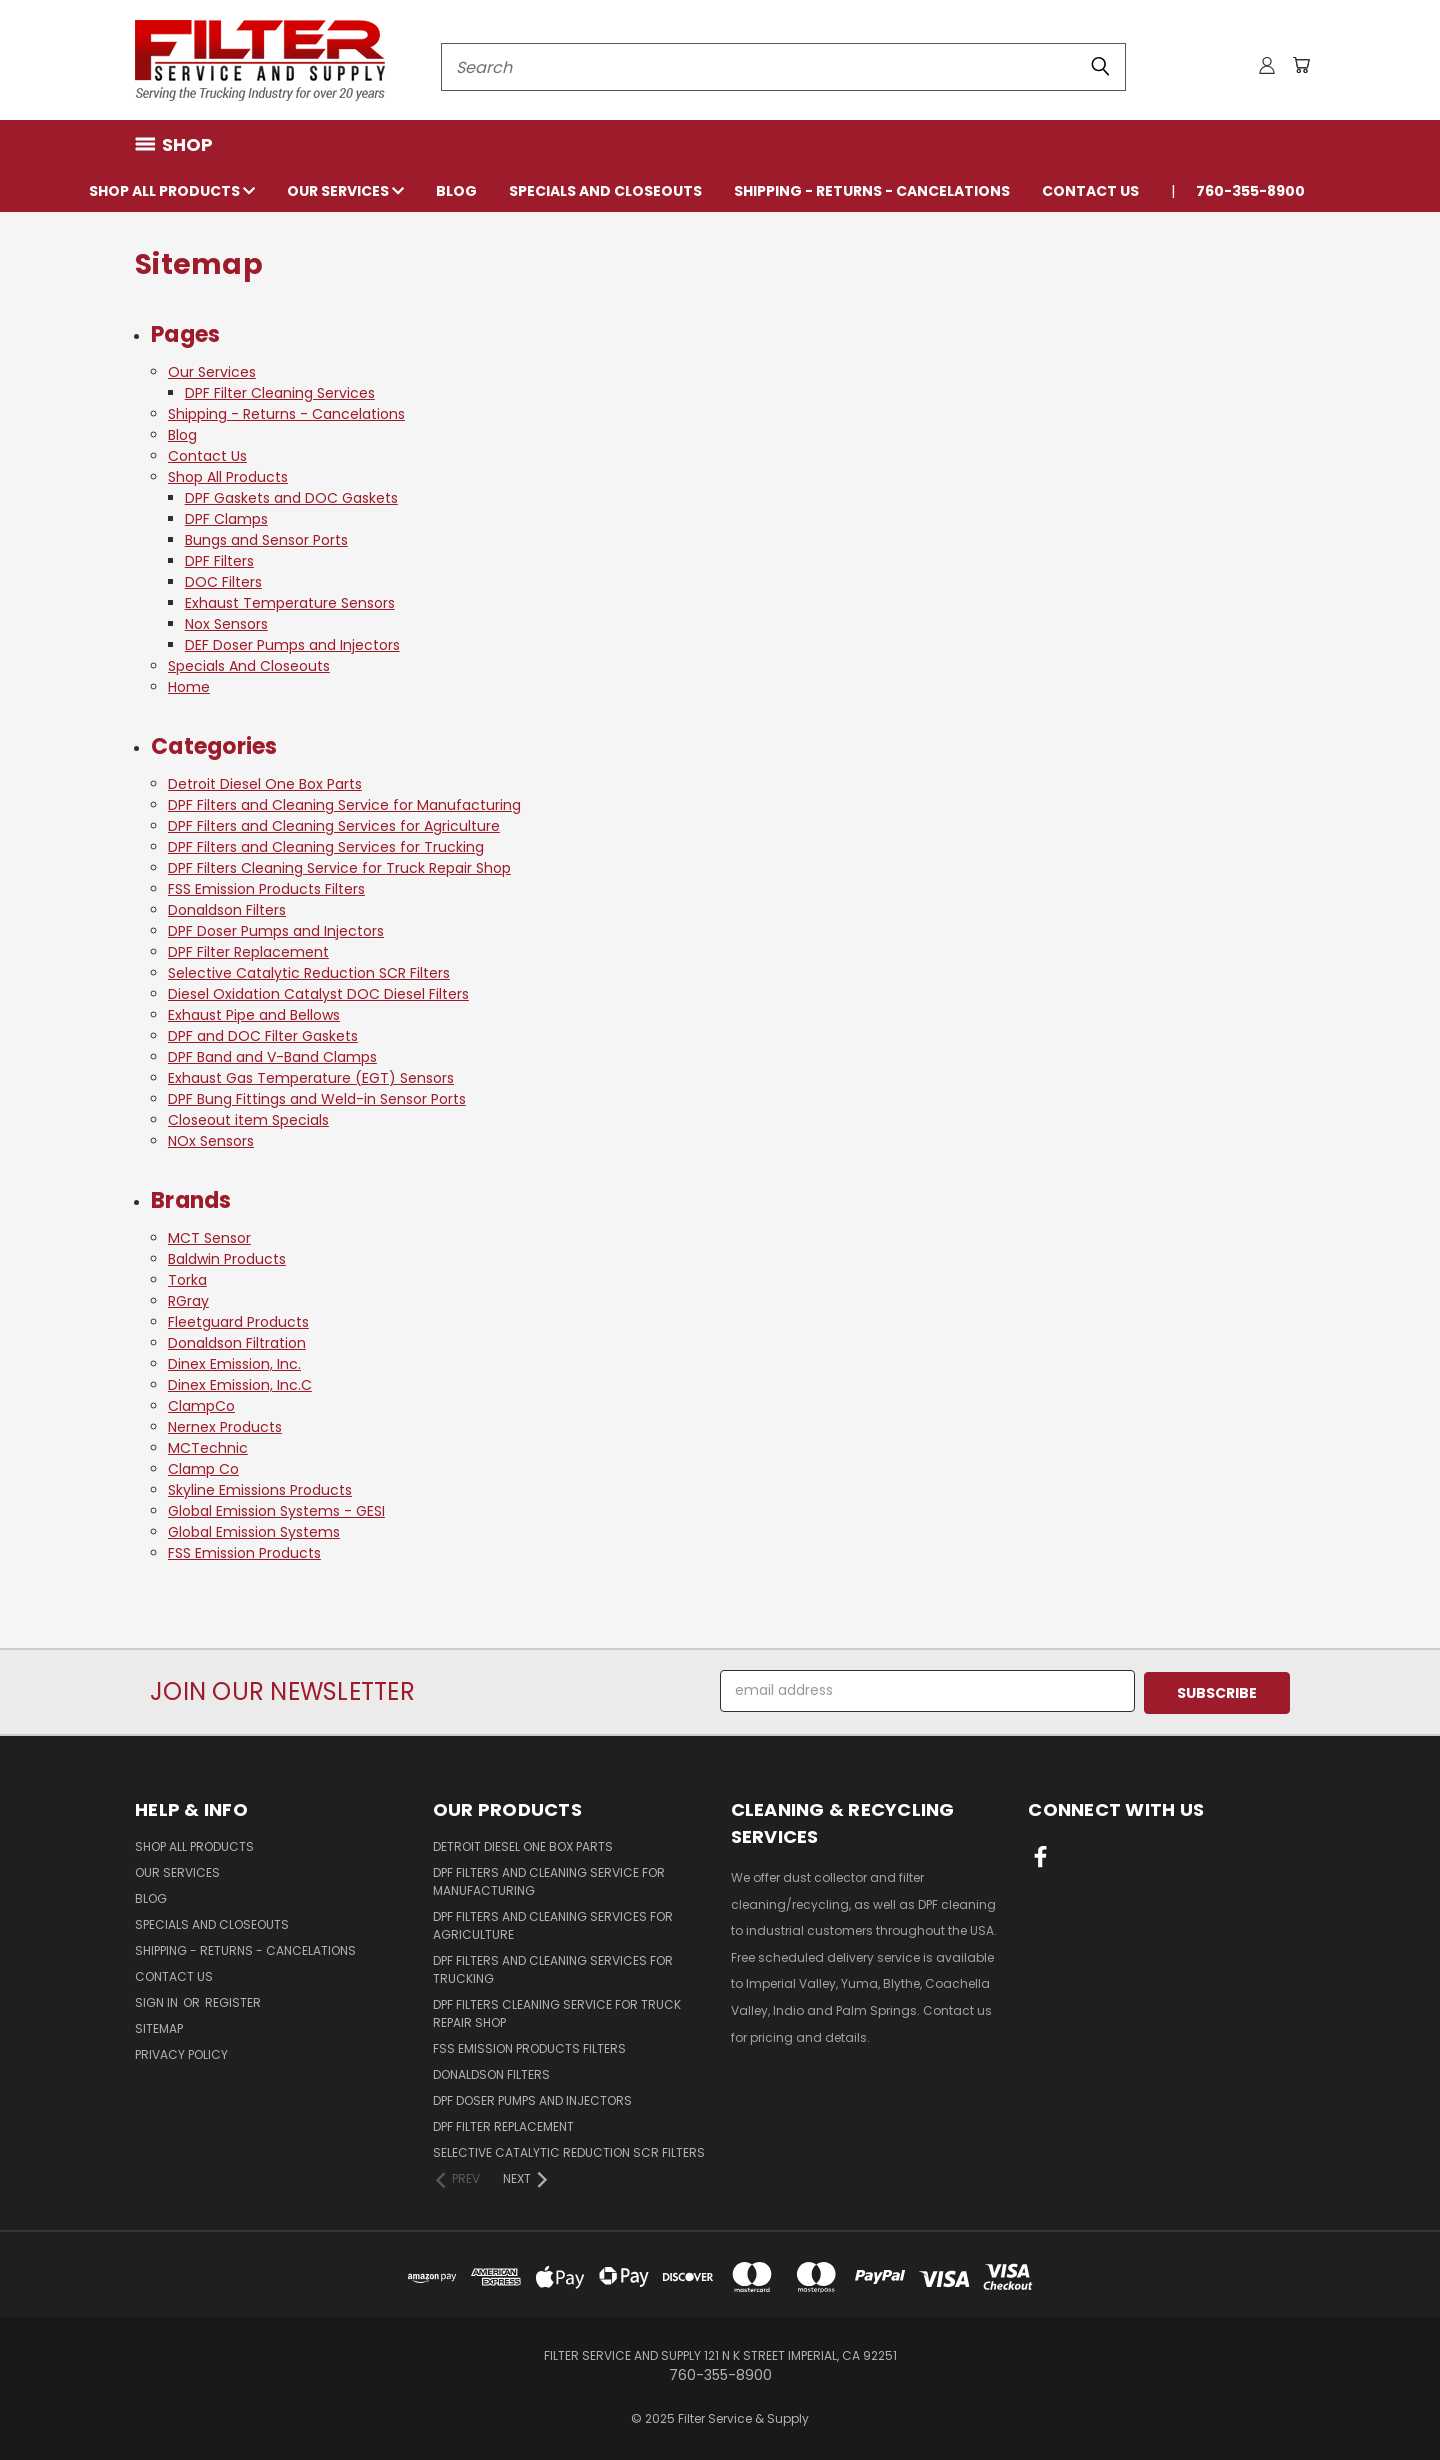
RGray (188, 1301)
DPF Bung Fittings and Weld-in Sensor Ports (317, 1099)
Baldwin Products (227, 1259)
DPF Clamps (226, 519)
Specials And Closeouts (605, 191)
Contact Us (1090, 191)
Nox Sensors (226, 624)
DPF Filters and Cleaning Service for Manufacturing (344, 805)
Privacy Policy (181, 2052)
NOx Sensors (211, 1141)
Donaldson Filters (227, 910)
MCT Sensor (209, 1238)
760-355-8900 (1250, 191)
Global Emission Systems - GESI (276, 1511)
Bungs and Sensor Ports (266, 540)
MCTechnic (208, 1448)
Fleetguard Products (238, 1322)
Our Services (345, 191)
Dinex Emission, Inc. (234, 1364)
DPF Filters (219, 561)
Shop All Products (172, 191)
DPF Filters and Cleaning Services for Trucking (326, 847)
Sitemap (159, 2026)
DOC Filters (223, 582)
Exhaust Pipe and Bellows (254, 1015)
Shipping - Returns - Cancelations (872, 191)
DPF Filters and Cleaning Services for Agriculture (334, 826)
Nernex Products (225, 1427)
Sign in (158, 2000)
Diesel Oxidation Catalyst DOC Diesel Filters (318, 994)
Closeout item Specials (248, 1120)
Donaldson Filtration (237, 1343)
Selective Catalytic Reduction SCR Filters (309, 973)
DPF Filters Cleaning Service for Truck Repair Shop (339, 868)
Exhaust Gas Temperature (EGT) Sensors (311, 1078)
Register (233, 2000)
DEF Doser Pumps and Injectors (292, 645)
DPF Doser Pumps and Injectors (276, 931)
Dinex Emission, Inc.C (240, 1385)
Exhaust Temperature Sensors (290, 603)
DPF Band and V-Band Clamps (272, 1057)
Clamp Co (203, 1469)
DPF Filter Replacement (248, 952)
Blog (456, 191)
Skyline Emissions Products (260, 1490)
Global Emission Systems (254, 1532)
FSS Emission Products (244, 1553)
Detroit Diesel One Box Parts (265, 784)
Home (189, 687)
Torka (187, 1280)
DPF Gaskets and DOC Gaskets (291, 498)
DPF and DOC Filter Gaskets (263, 1036)
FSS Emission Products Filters (266, 889)
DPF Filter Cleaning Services (280, 393)
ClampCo (201, 1406)
